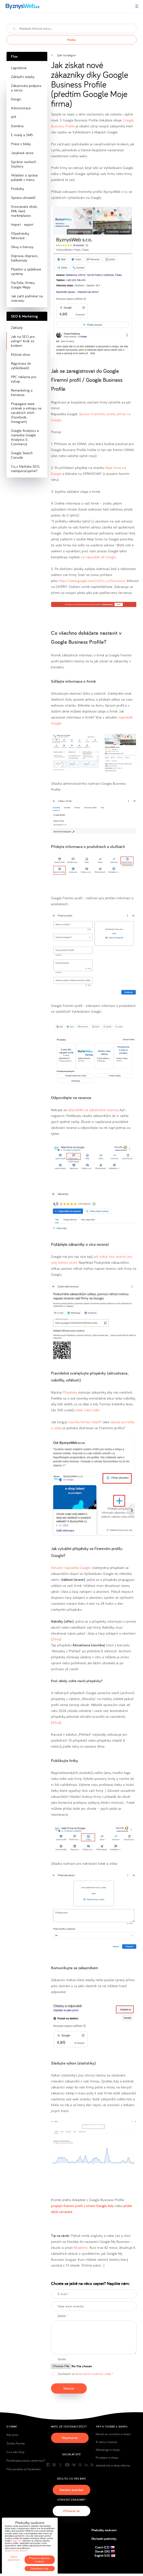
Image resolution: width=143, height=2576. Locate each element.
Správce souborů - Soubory (24, 163)
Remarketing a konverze (22, 392)
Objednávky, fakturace (20, 235)
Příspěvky (70, 1392)
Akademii (81, 2247)
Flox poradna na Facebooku (24, 2469)
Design (16, 99)
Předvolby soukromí (104, 2530)
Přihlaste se (71, 2511)
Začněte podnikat (71, 2490)
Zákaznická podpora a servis (26, 87)
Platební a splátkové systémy (26, 271)
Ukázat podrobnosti (14, 2558)
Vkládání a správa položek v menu (24, 177)
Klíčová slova (20, 354)
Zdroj (56, 1639)
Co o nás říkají (15, 2452)
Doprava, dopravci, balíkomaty (24, 257)
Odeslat (68, 2388)
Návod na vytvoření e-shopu (113, 2434)
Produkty (17, 188)
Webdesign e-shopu (108, 2450)
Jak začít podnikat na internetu (27, 298)
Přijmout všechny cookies (39, 2559)
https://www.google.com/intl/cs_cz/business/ (92, 580)
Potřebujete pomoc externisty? (26, 2460)
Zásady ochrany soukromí (16, 2550)
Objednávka (70, 2438)
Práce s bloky (21, 144)
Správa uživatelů (23, 197)
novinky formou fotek (83, 1422)
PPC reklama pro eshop (23, 379)
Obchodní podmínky (104, 2539)
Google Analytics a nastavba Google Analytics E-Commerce (25, 437)
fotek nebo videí (87, 1410)
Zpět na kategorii (66, 55)
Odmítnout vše (39, 2568)
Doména (17, 126)
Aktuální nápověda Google (70, 1567)
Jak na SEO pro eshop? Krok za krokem (23, 341)
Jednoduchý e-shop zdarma (113, 2465)
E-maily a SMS (22, 135)
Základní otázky (22, 76)
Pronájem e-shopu (107, 2458)
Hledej (71, 40)
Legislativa (19, 67)
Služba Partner (16, 2443)
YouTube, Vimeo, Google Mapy (23, 284)
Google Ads (16, 2540)
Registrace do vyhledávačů (21, 365)
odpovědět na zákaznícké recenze (93, 1110)
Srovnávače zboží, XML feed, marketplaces (24, 211)
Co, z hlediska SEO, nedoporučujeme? (25, 468)
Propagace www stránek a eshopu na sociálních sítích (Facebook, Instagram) (26, 412)
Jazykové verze (22, 153)
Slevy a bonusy (22, 247)
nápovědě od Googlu (100, 557)
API (13, 117)
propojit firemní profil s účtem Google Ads (82, 2205)
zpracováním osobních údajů (93, 2374)
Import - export (22, 224)
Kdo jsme (12, 2435)
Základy (17, 327)
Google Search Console (22, 455)
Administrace (21, 108)
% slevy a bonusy (106, 2442)
